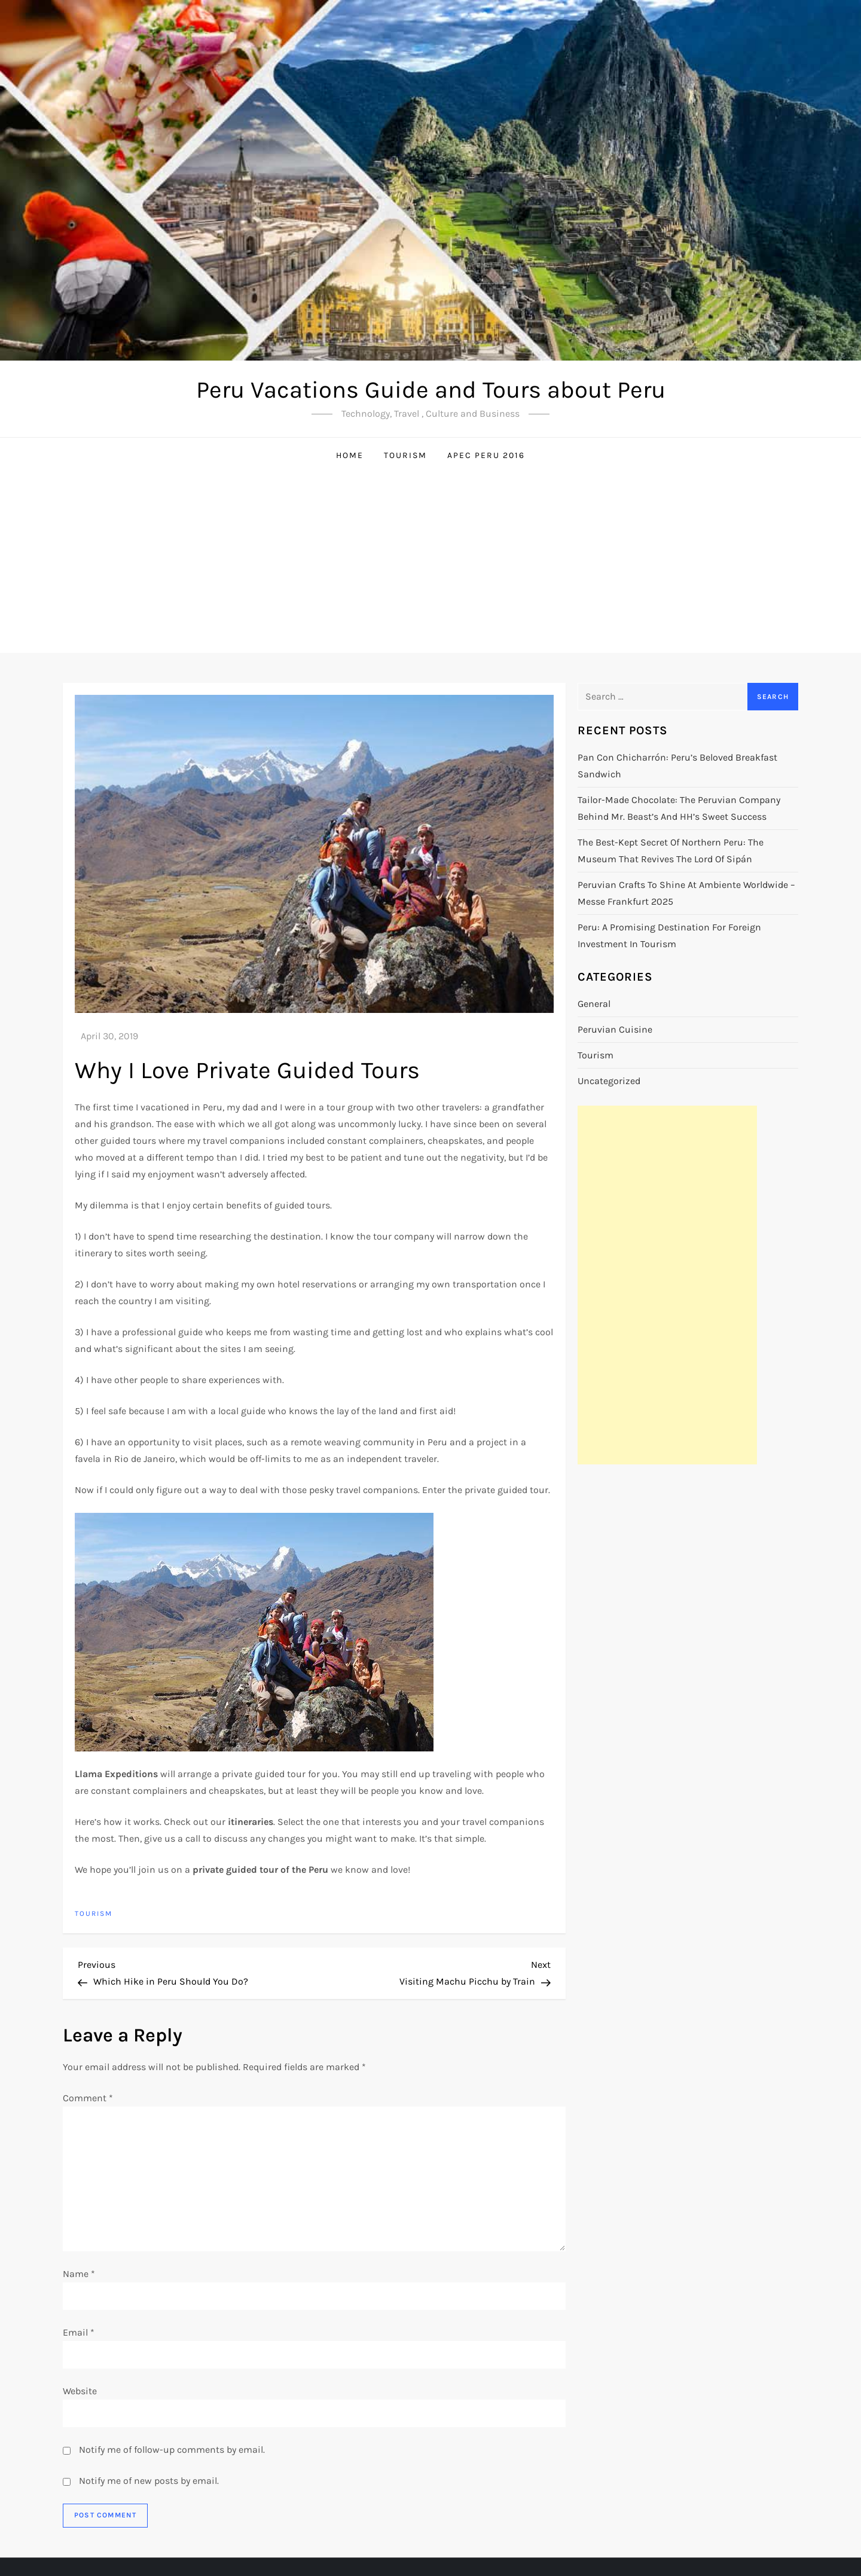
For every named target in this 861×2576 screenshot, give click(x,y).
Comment (88, 2098)
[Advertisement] (430, 563)
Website (80, 2391)
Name (79, 2273)
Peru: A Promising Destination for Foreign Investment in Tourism (669, 935)
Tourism (405, 455)
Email (78, 2332)
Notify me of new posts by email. (149, 2480)
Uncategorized (609, 1080)
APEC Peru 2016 (486, 455)
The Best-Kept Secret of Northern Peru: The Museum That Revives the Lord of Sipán (671, 851)
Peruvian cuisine (615, 1029)
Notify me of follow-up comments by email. (172, 2449)
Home (350, 455)
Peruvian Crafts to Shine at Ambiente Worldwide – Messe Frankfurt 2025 (686, 893)
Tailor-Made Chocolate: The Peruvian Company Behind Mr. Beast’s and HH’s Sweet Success (679, 808)
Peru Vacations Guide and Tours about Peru (430, 390)
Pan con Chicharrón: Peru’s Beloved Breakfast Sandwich (677, 766)
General (594, 1003)
